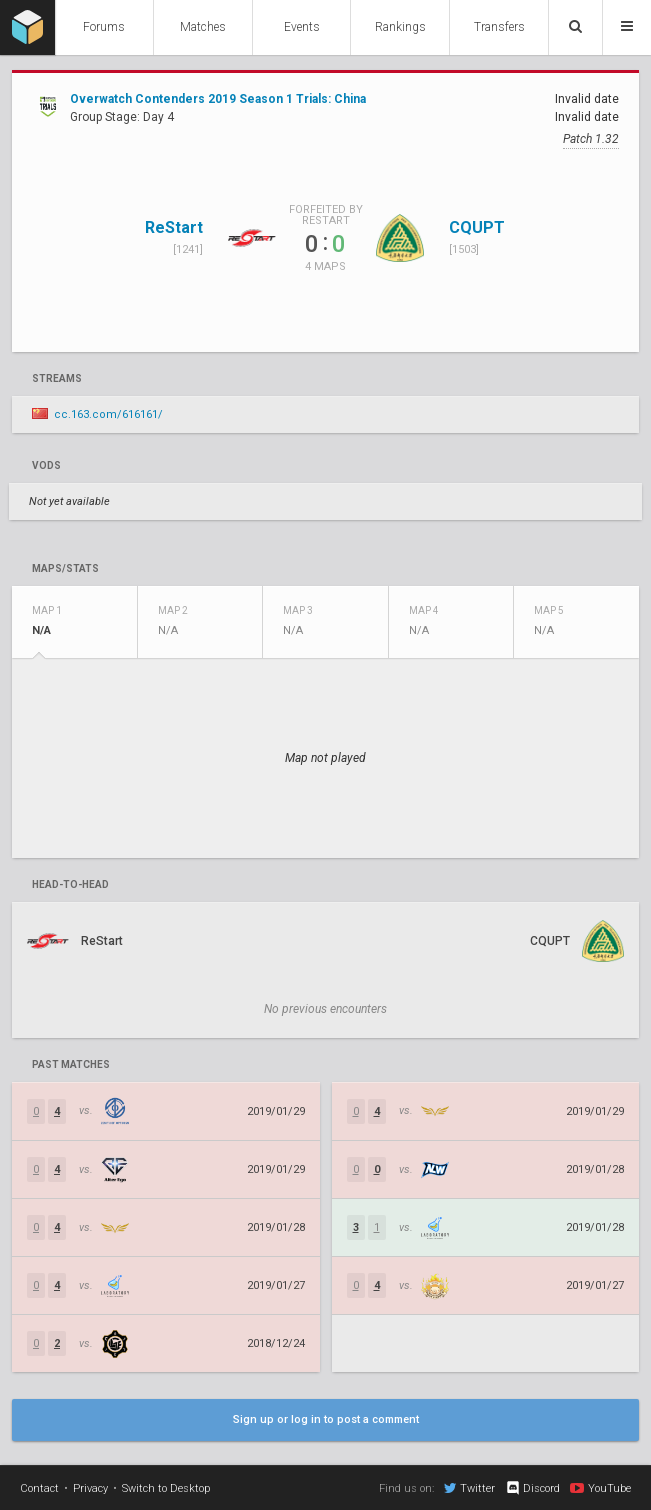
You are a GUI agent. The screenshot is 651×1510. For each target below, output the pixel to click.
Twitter (469, 1488)
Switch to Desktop (166, 1488)
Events (302, 27)
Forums (104, 27)
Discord (532, 1488)
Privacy (90, 1488)
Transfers (499, 27)
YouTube (600, 1488)
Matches (203, 27)
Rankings (400, 27)
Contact (39, 1488)
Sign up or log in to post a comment (326, 1419)
